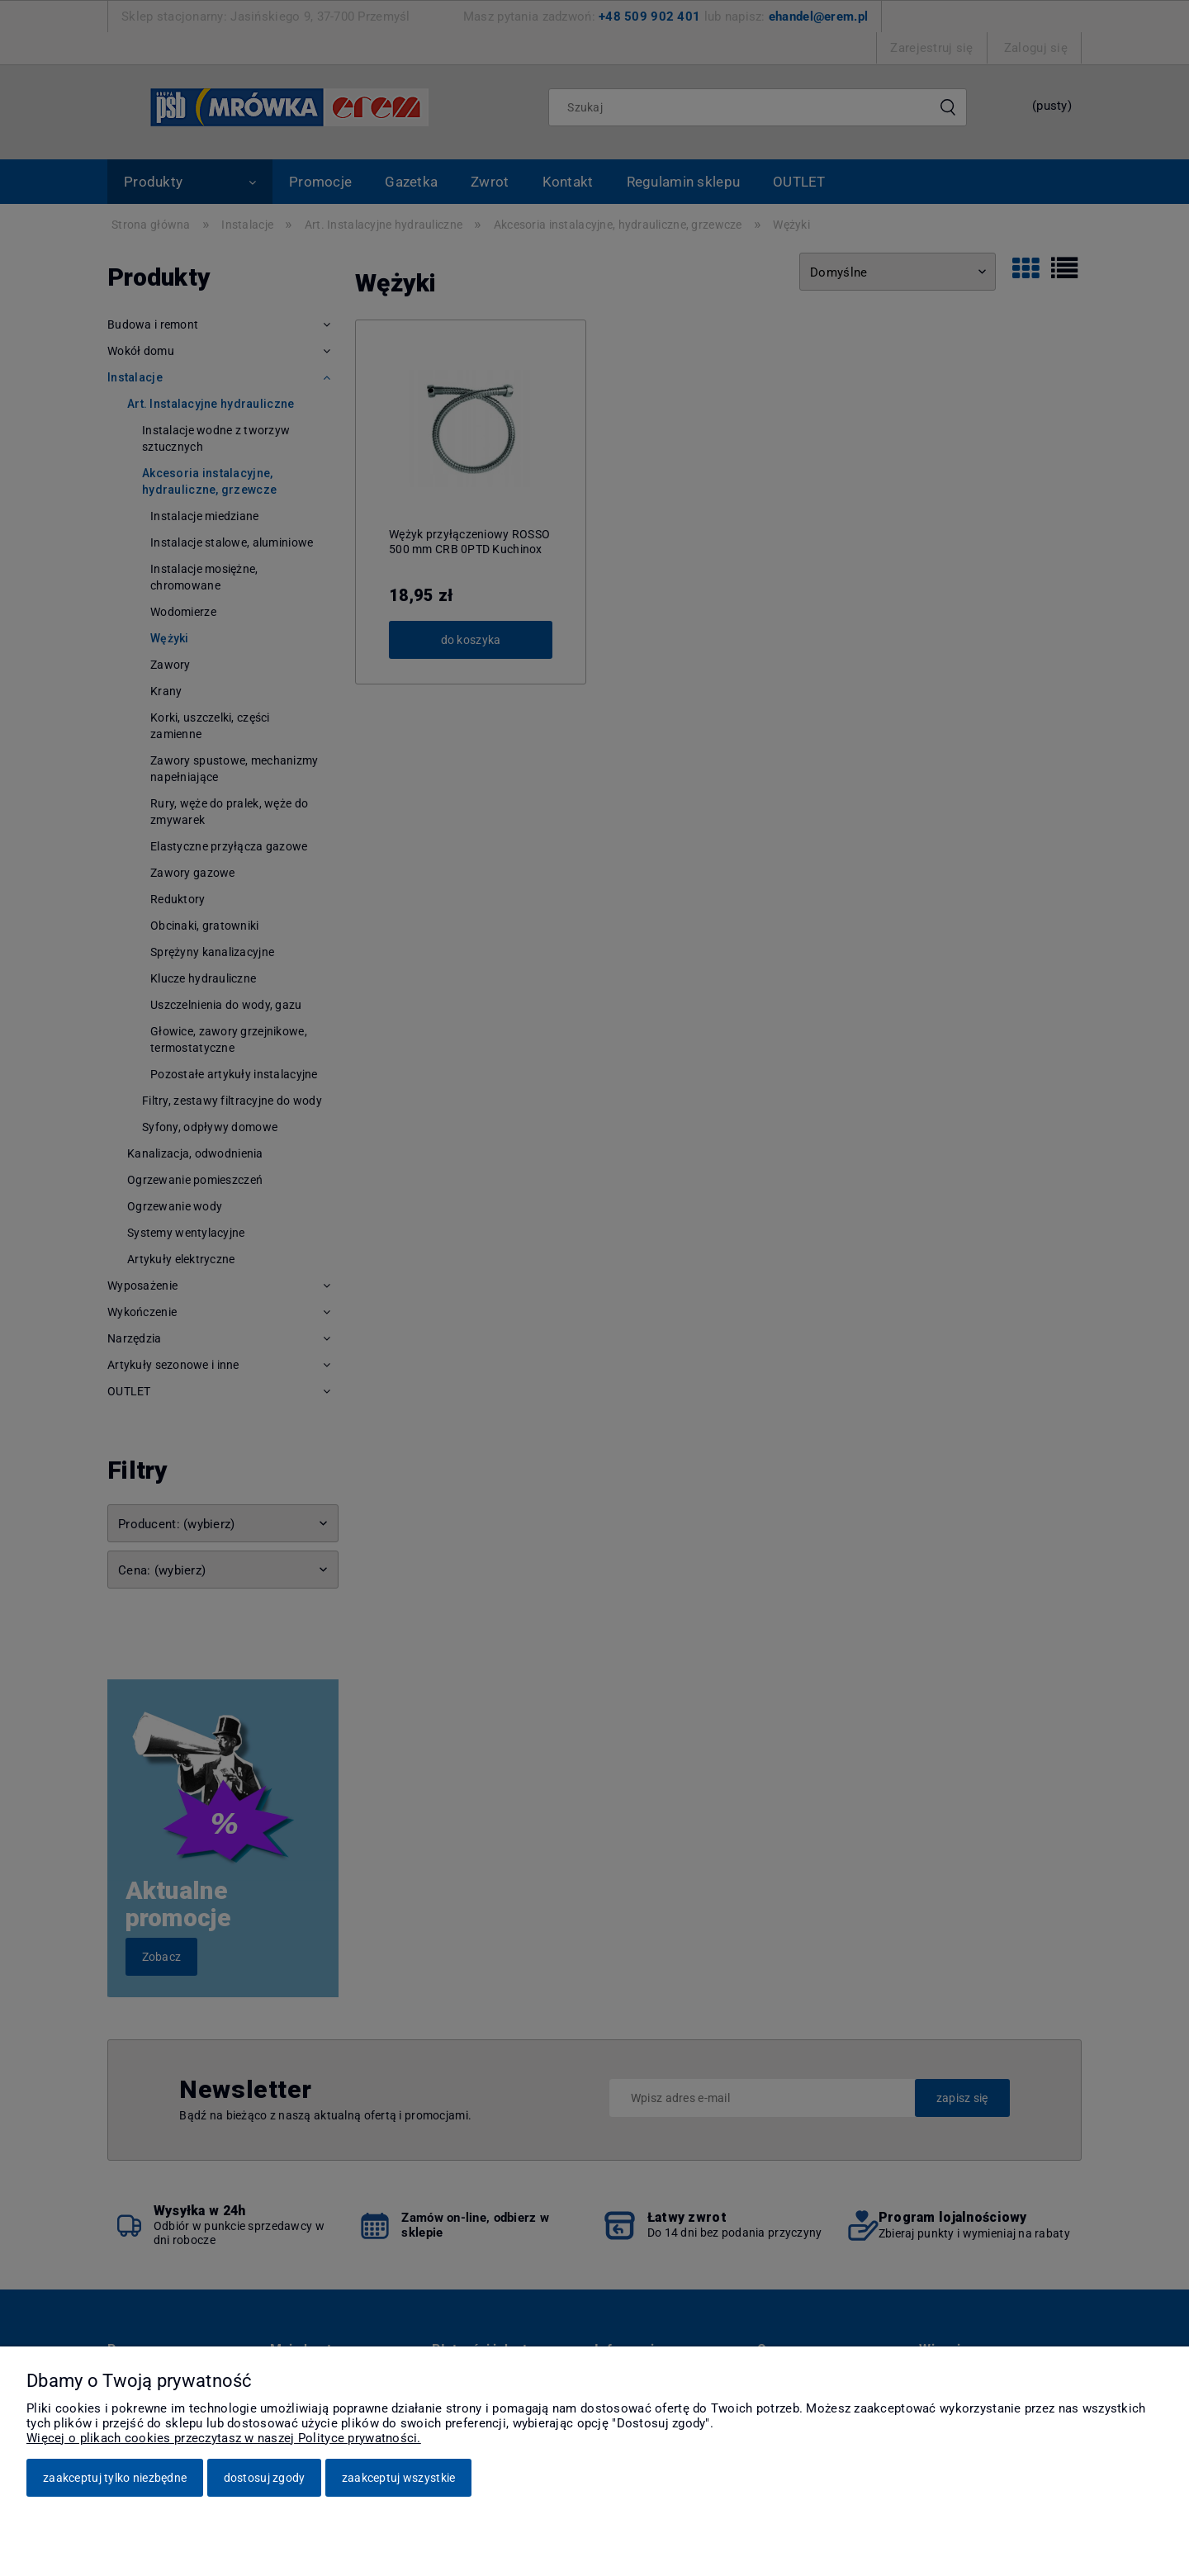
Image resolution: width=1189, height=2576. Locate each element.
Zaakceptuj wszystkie (399, 2477)
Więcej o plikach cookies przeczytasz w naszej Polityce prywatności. (223, 2438)
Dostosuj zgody (265, 2477)
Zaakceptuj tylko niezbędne (115, 2477)
